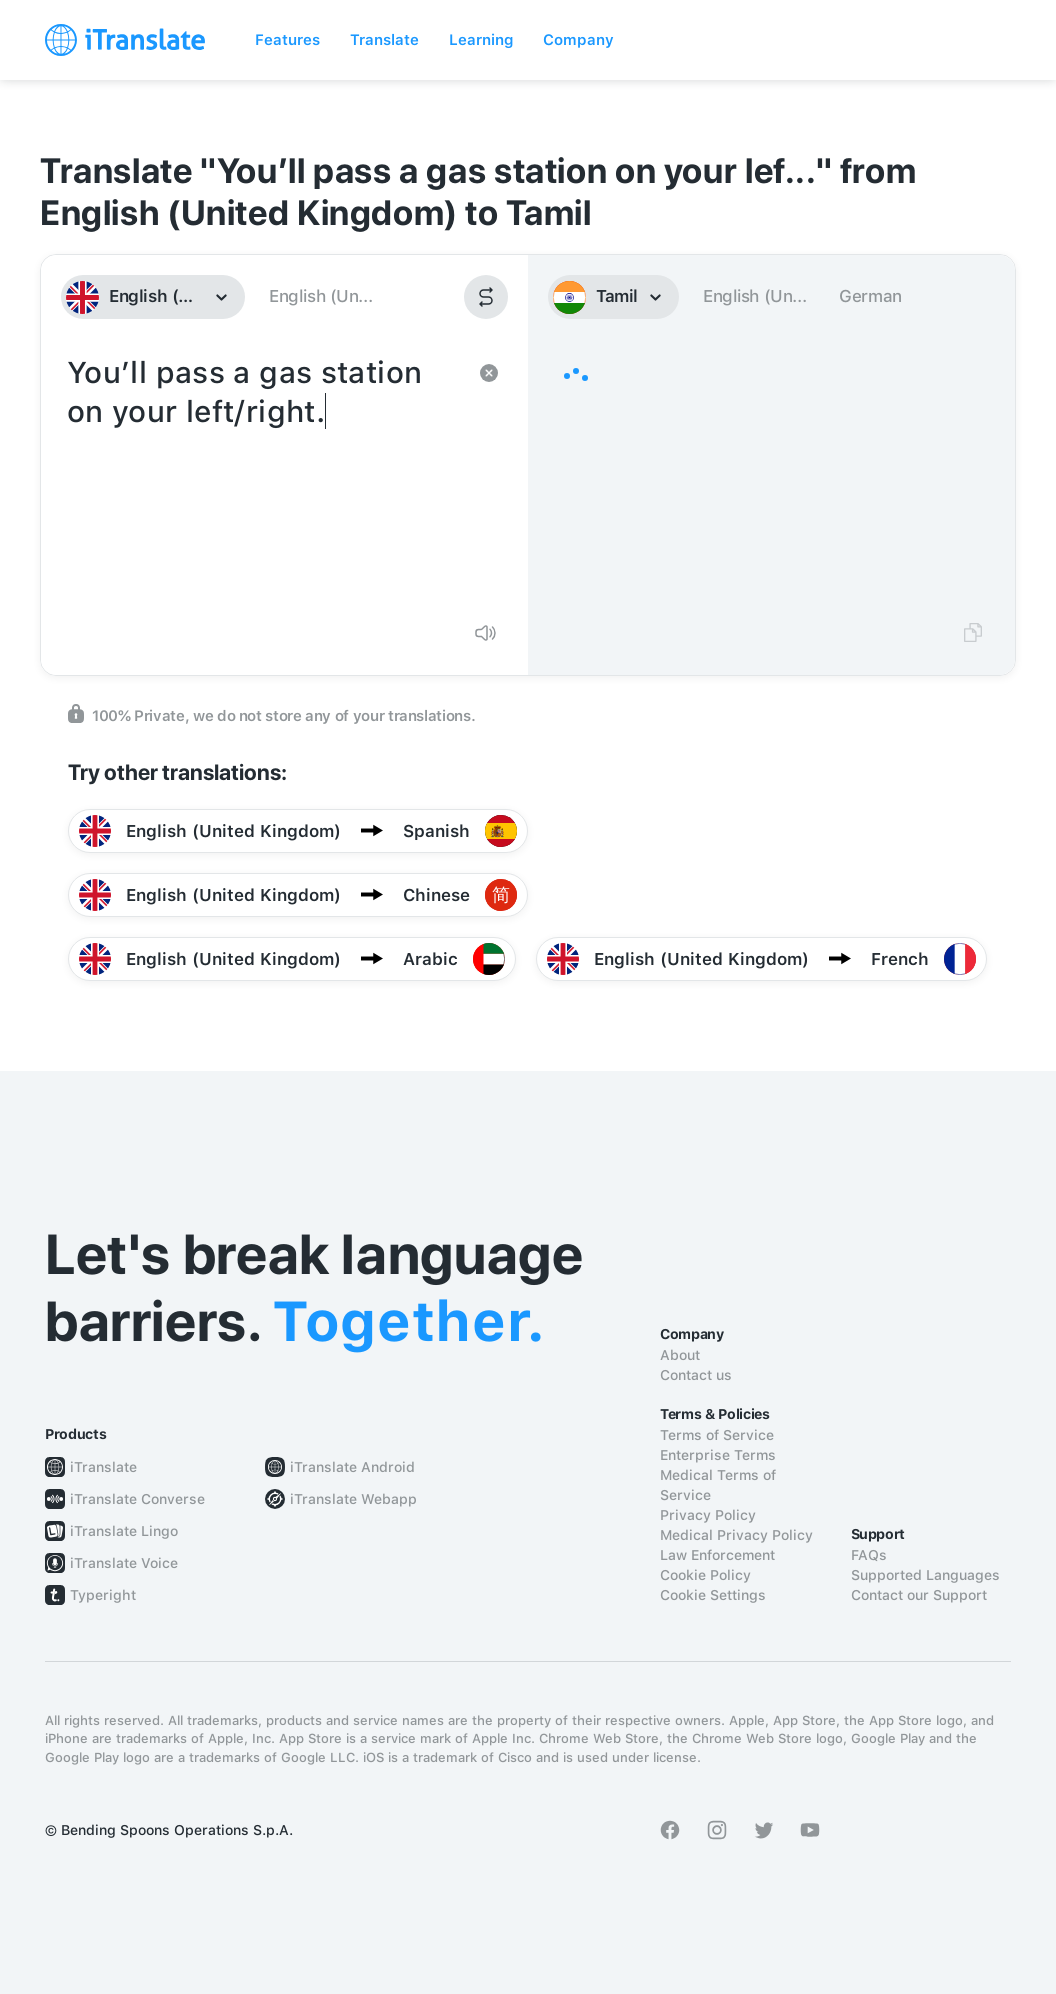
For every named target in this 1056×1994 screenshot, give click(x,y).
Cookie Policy (705, 1575)
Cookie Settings (713, 1595)
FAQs (869, 1555)
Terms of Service (717, 1435)
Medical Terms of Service (718, 1485)
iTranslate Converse (137, 1499)
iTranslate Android (352, 1467)
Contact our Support (919, 1595)
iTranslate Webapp (353, 1499)
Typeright (103, 1595)
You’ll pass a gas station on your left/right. (264, 478)
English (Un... (320, 296)
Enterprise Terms (718, 1455)
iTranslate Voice (124, 1563)
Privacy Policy (708, 1515)
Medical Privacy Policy (736, 1535)
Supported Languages (925, 1575)
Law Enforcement (717, 1555)
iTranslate (103, 1467)
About (680, 1355)
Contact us (696, 1375)
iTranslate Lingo (124, 1531)
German (870, 296)
